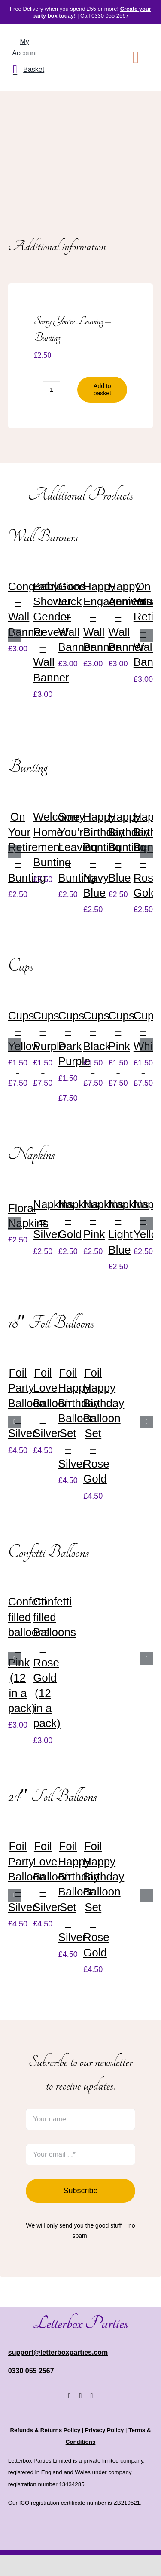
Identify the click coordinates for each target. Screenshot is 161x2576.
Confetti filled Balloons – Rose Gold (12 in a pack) (54, 1662)
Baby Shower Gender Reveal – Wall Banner (52, 632)
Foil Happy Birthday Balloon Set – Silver (78, 1418)
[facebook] (69, 2396)
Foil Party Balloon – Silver (27, 1403)
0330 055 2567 (31, 2371)
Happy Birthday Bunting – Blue (128, 847)
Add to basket (102, 389)
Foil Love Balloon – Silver (51, 1403)
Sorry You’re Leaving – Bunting (77, 847)
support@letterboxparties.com (58, 2352)
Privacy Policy (104, 2430)
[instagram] (80, 2396)
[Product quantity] (51, 389)
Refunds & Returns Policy (45, 2430)
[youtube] (91, 2396)
